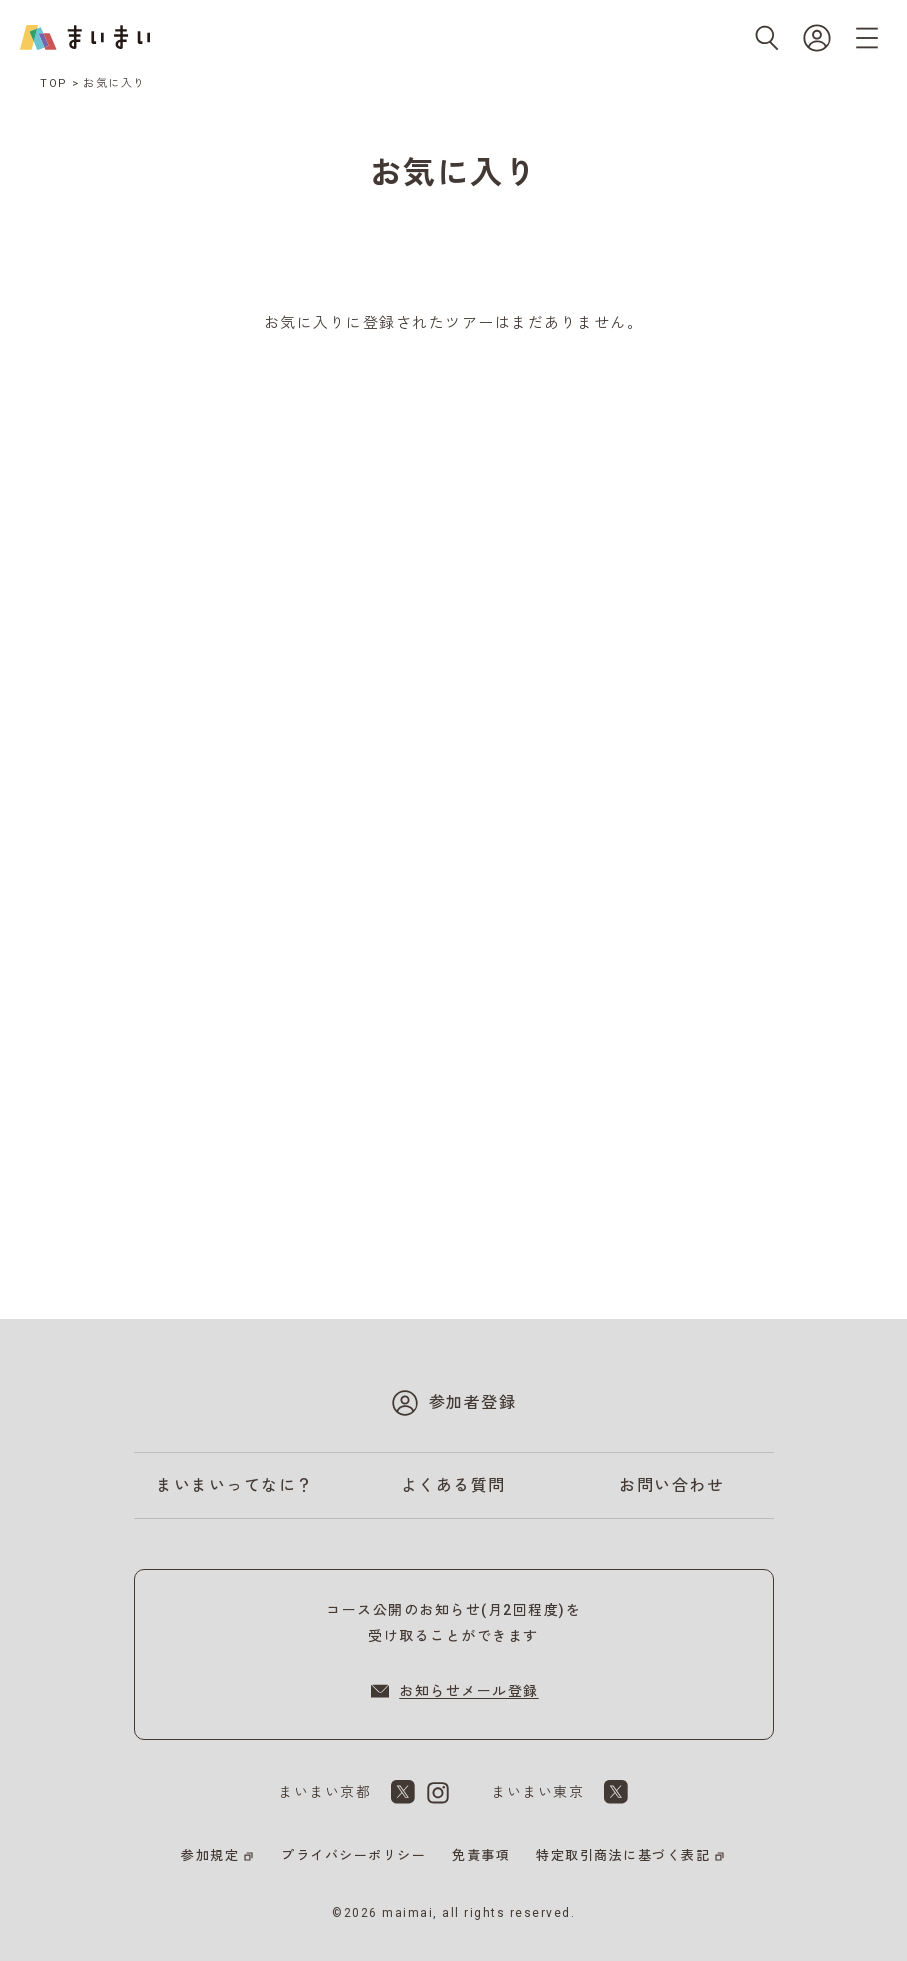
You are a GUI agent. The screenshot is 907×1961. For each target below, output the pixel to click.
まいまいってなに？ (235, 1485)
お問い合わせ (671, 1485)
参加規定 (210, 1855)
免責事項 (481, 1855)
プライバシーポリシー (353, 1855)
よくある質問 (453, 1485)
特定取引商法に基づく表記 (623, 1855)
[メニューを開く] (867, 38)
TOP (54, 83)
